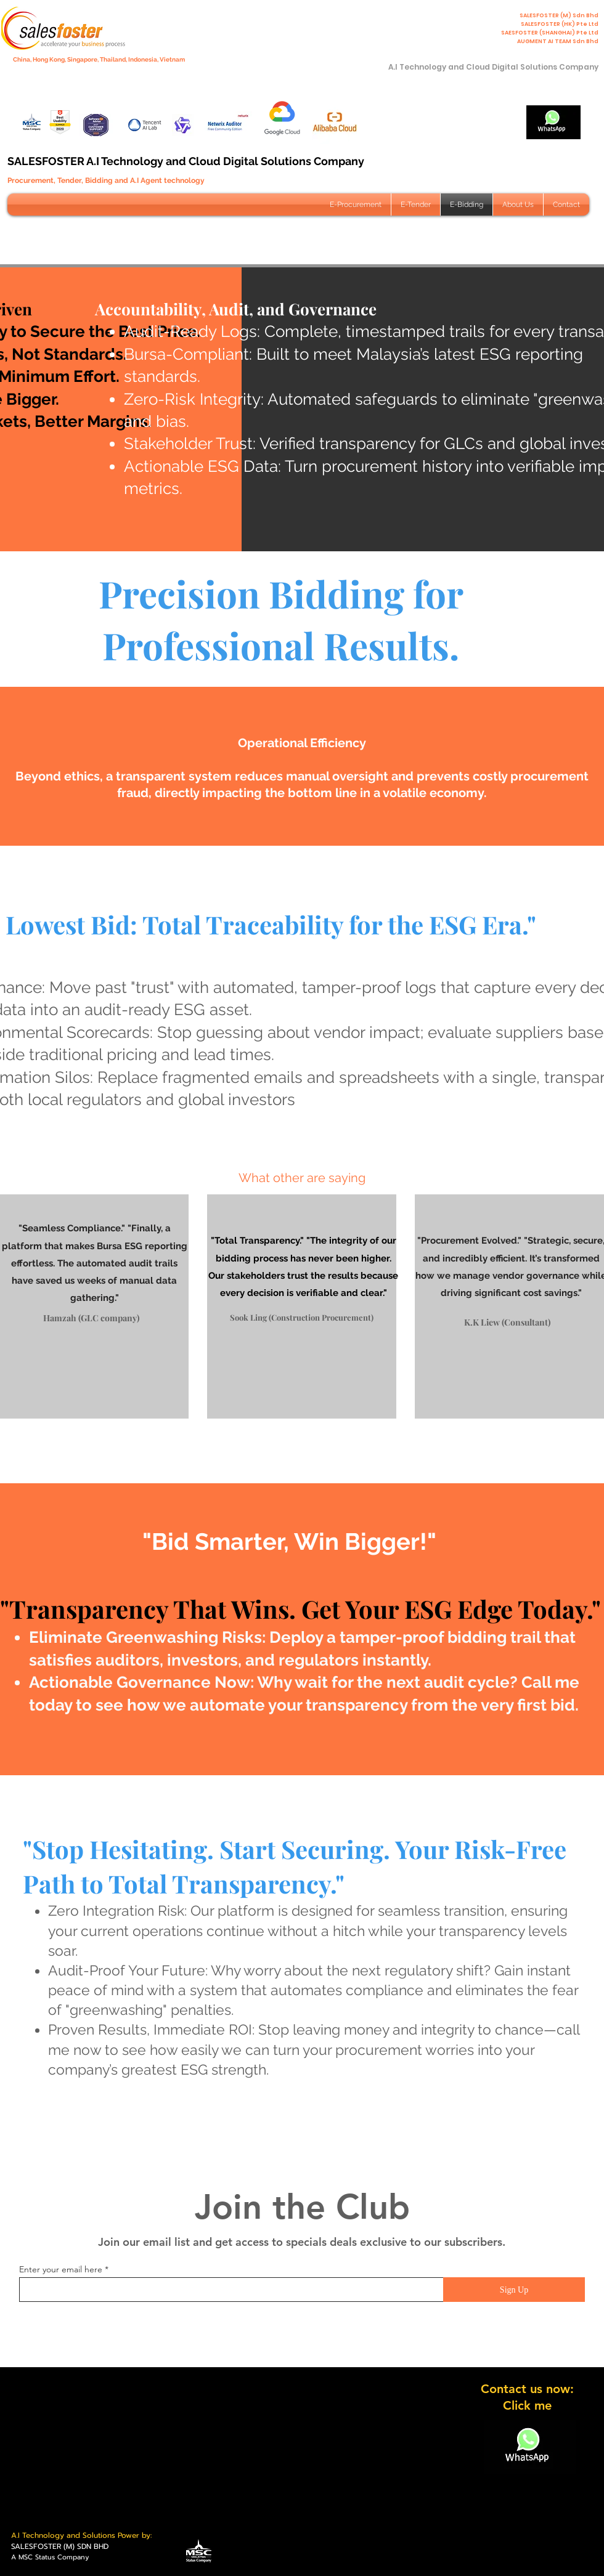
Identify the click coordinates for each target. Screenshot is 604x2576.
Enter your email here (60, 2269)
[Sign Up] (514, 2289)
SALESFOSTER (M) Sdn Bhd (559, 15)
